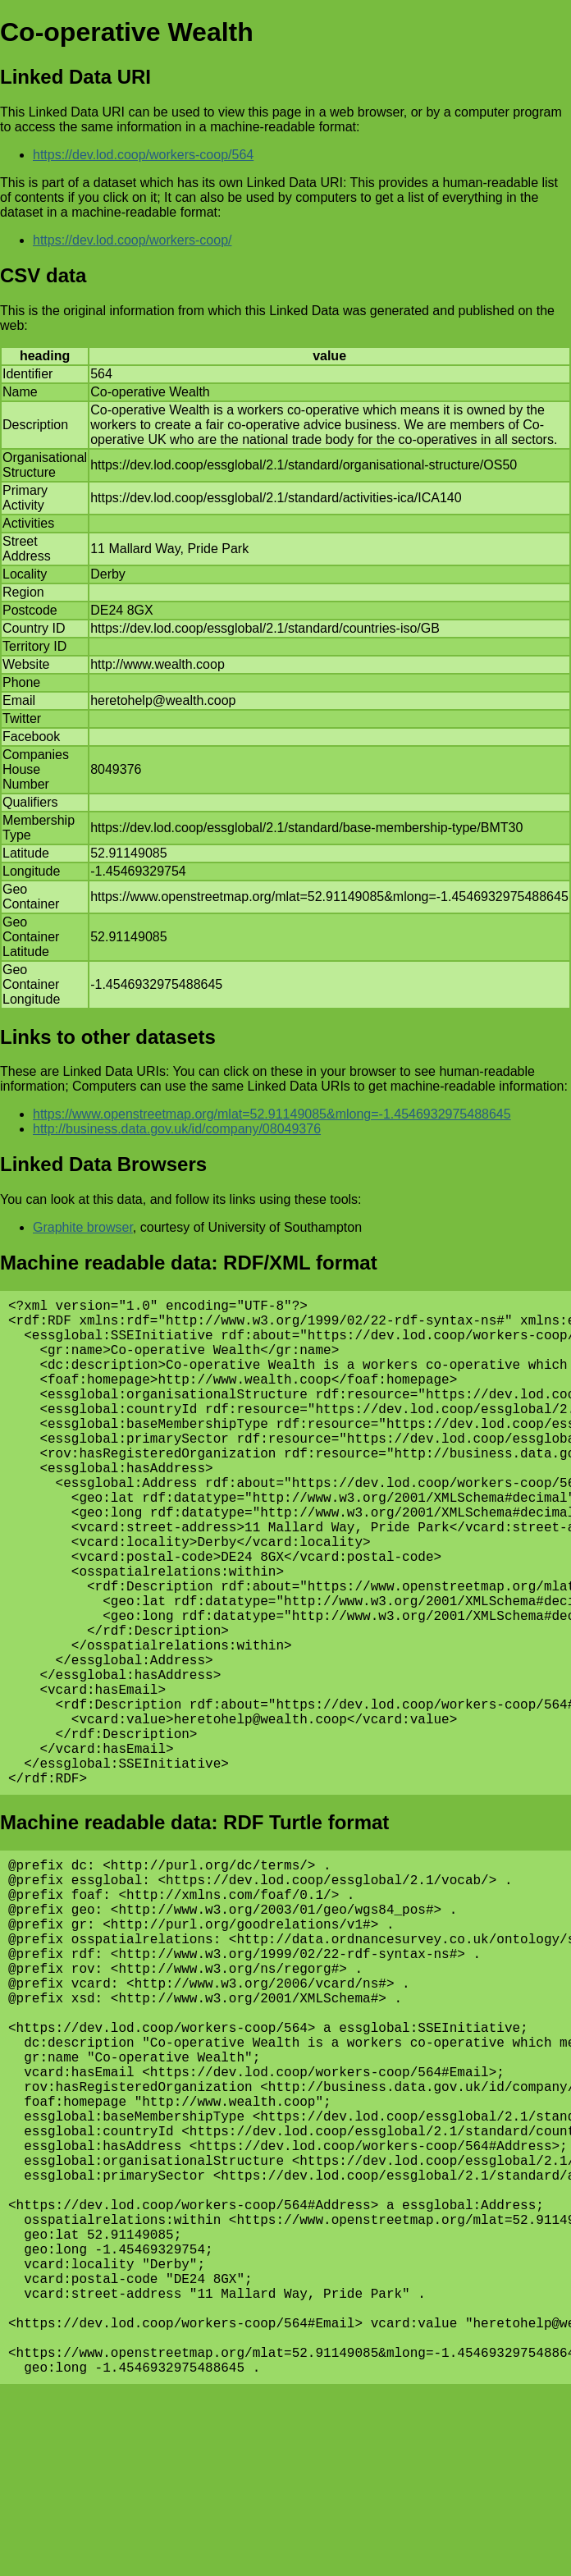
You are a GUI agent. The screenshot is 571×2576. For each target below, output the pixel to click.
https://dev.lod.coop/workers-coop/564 (143, 155)
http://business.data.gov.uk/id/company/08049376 (177, 1129)
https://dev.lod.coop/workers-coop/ (132, 240)
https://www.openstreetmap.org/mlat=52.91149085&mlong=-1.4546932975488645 (272, 1114)
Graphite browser (83, 1227)
